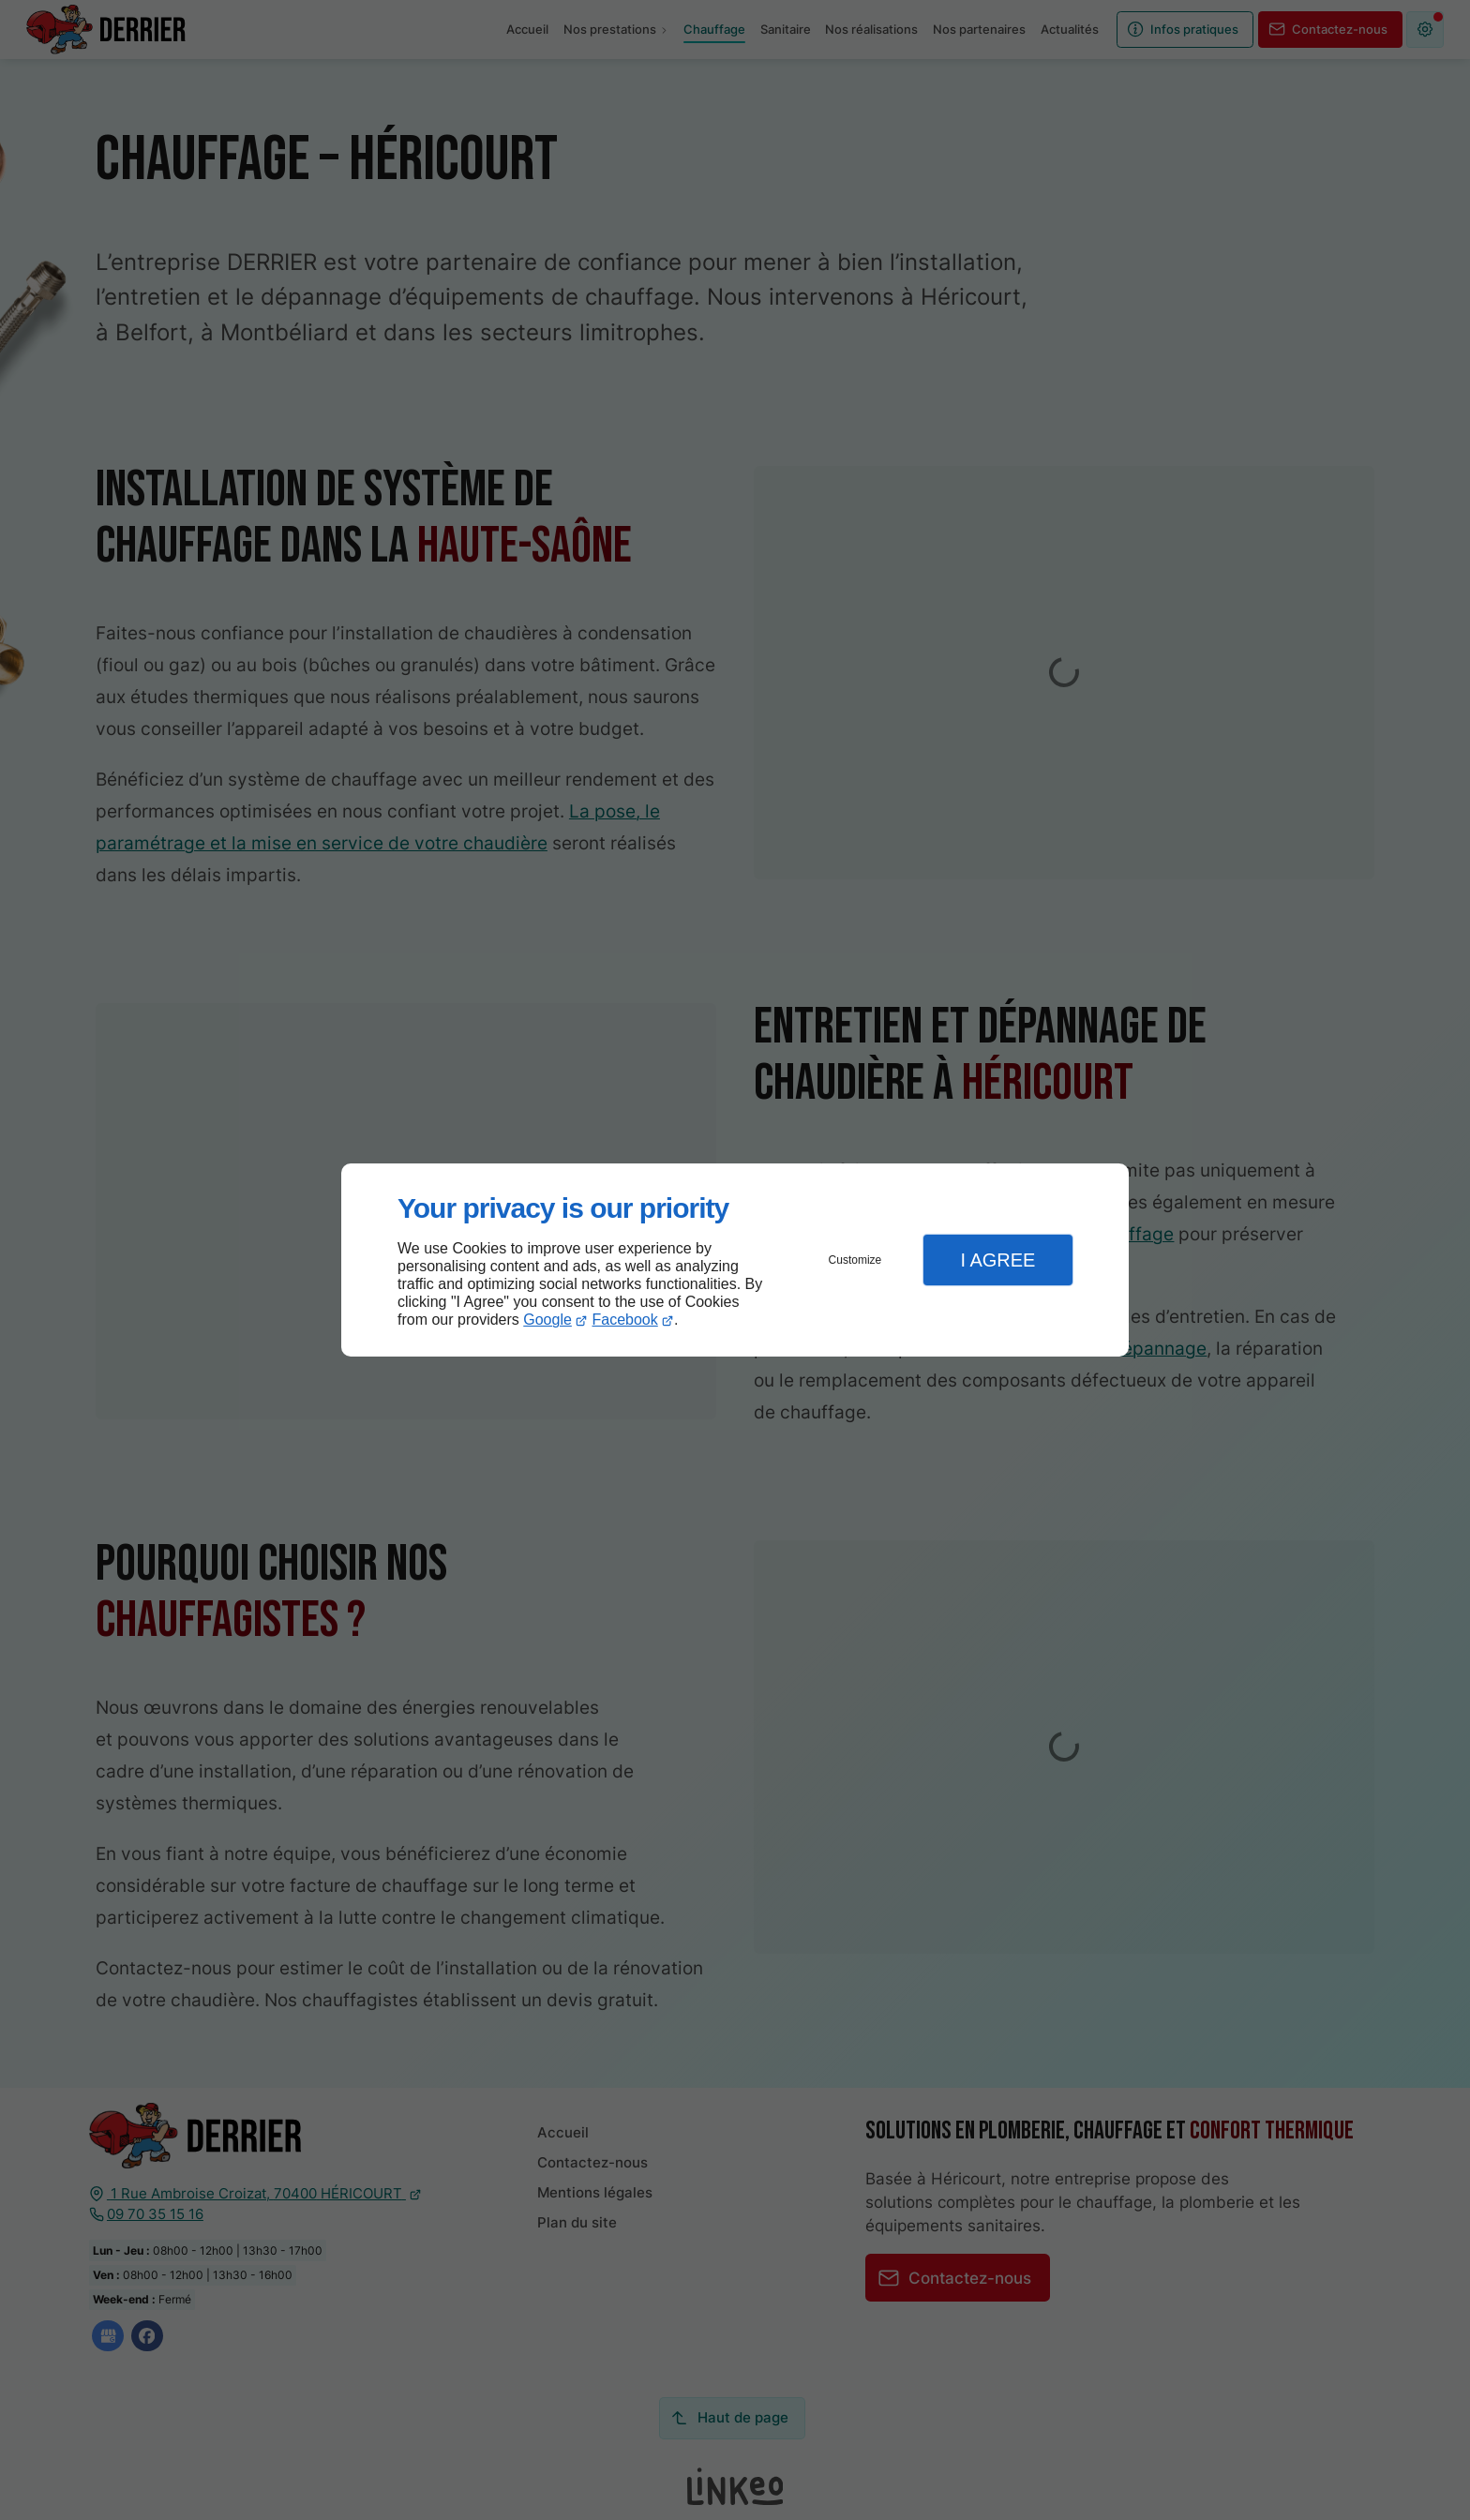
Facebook (625, 1320)
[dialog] (735, 1260)
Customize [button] (855, 1260)
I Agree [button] (997, 1260)
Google (547, 1320)
